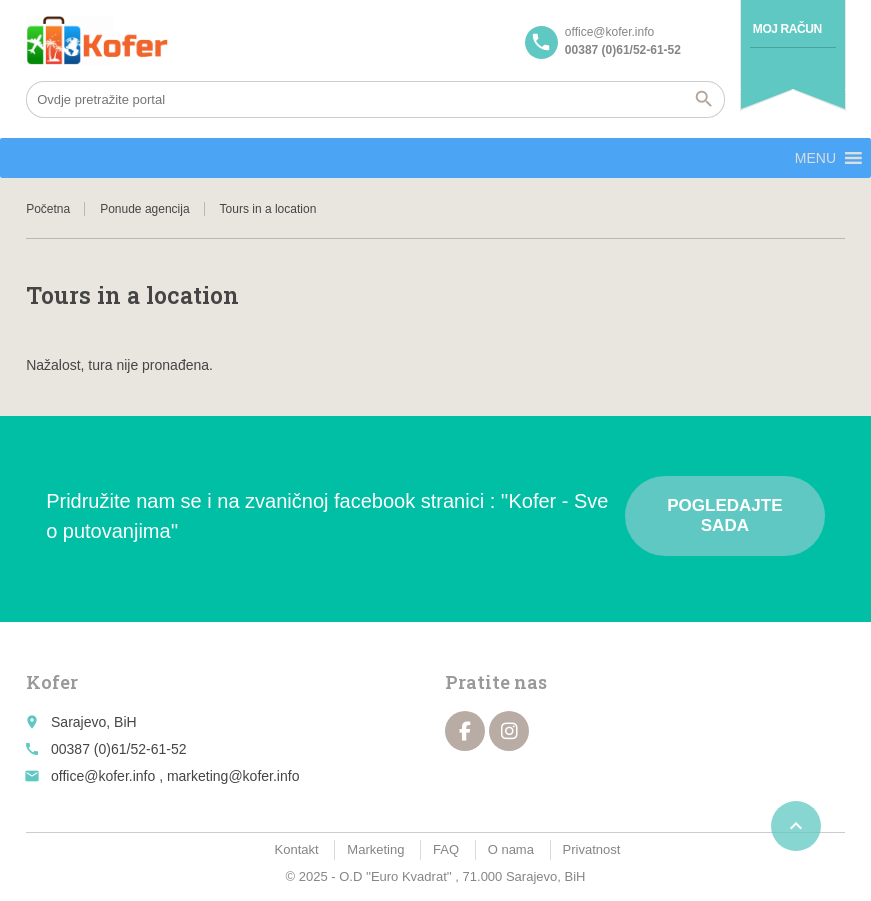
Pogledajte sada (724, 515)
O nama (511, 849)
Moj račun (787, 29)
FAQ (446, 849)
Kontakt (297, 849)
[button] (815, 158)
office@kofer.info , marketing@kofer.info (175, 776)
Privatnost (592, 849)
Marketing (375, 849)
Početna (48, 209)
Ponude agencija (144, 209)
